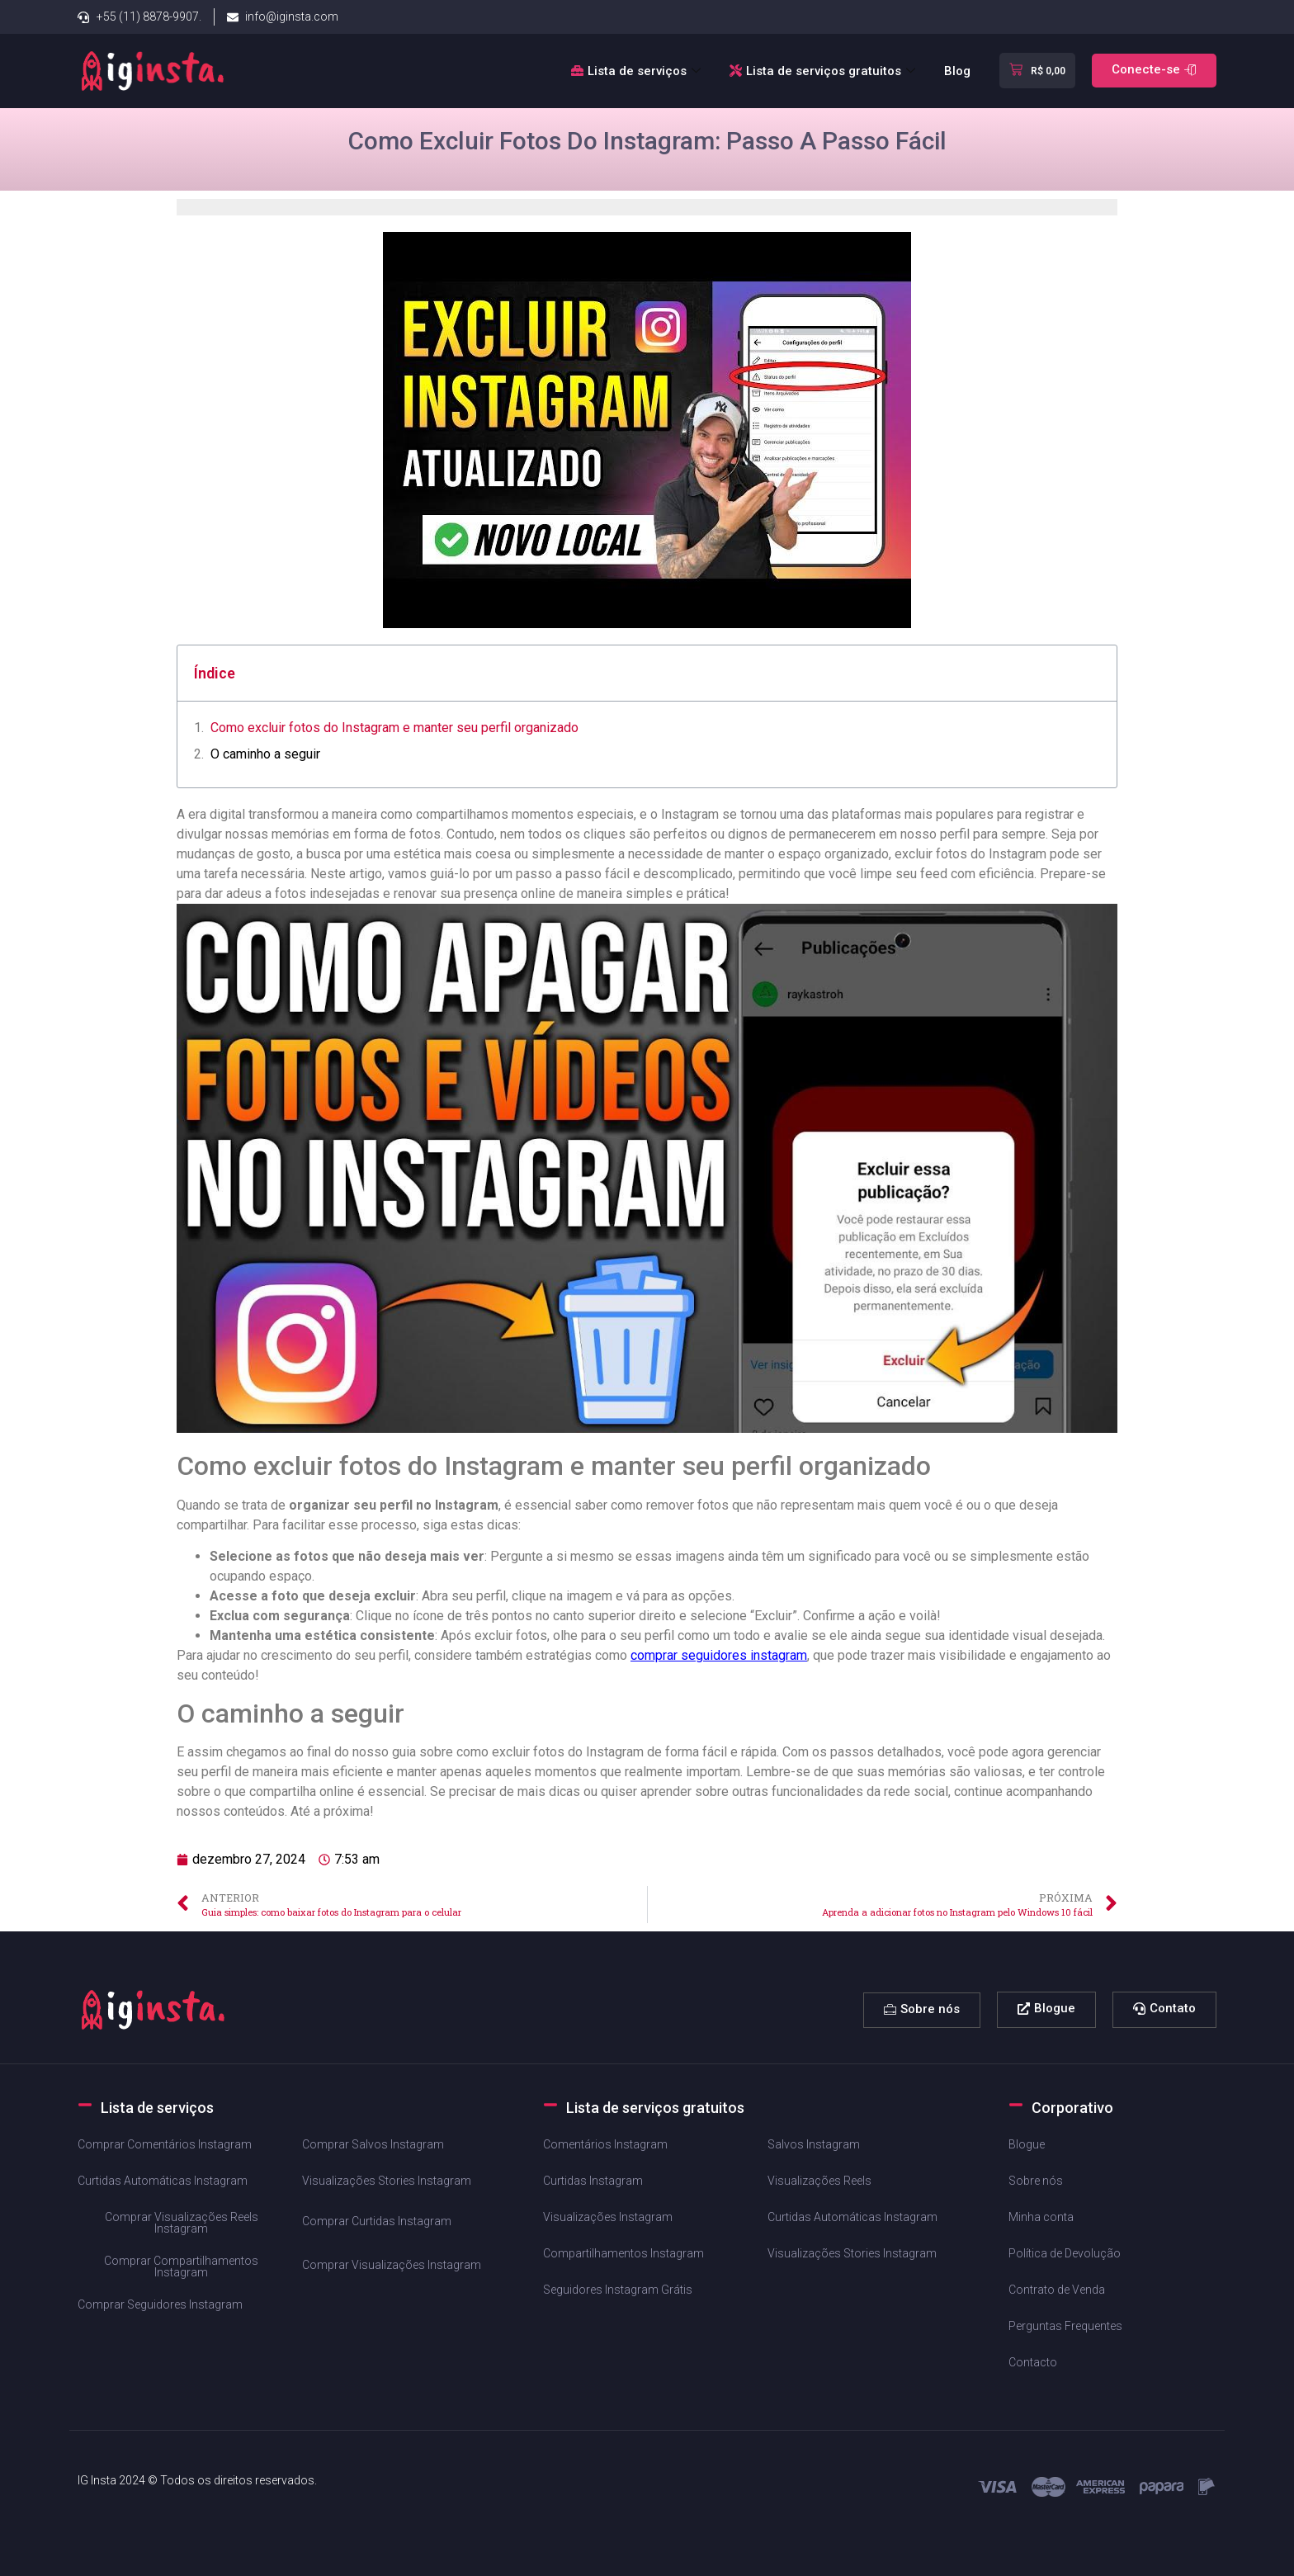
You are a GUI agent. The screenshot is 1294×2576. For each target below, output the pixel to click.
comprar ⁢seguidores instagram (718, 1655)
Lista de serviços (638, 71)
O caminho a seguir (265, 754)
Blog (957, 71)
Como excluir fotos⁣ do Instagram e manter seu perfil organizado (394, 727)
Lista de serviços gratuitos (824, 71)
